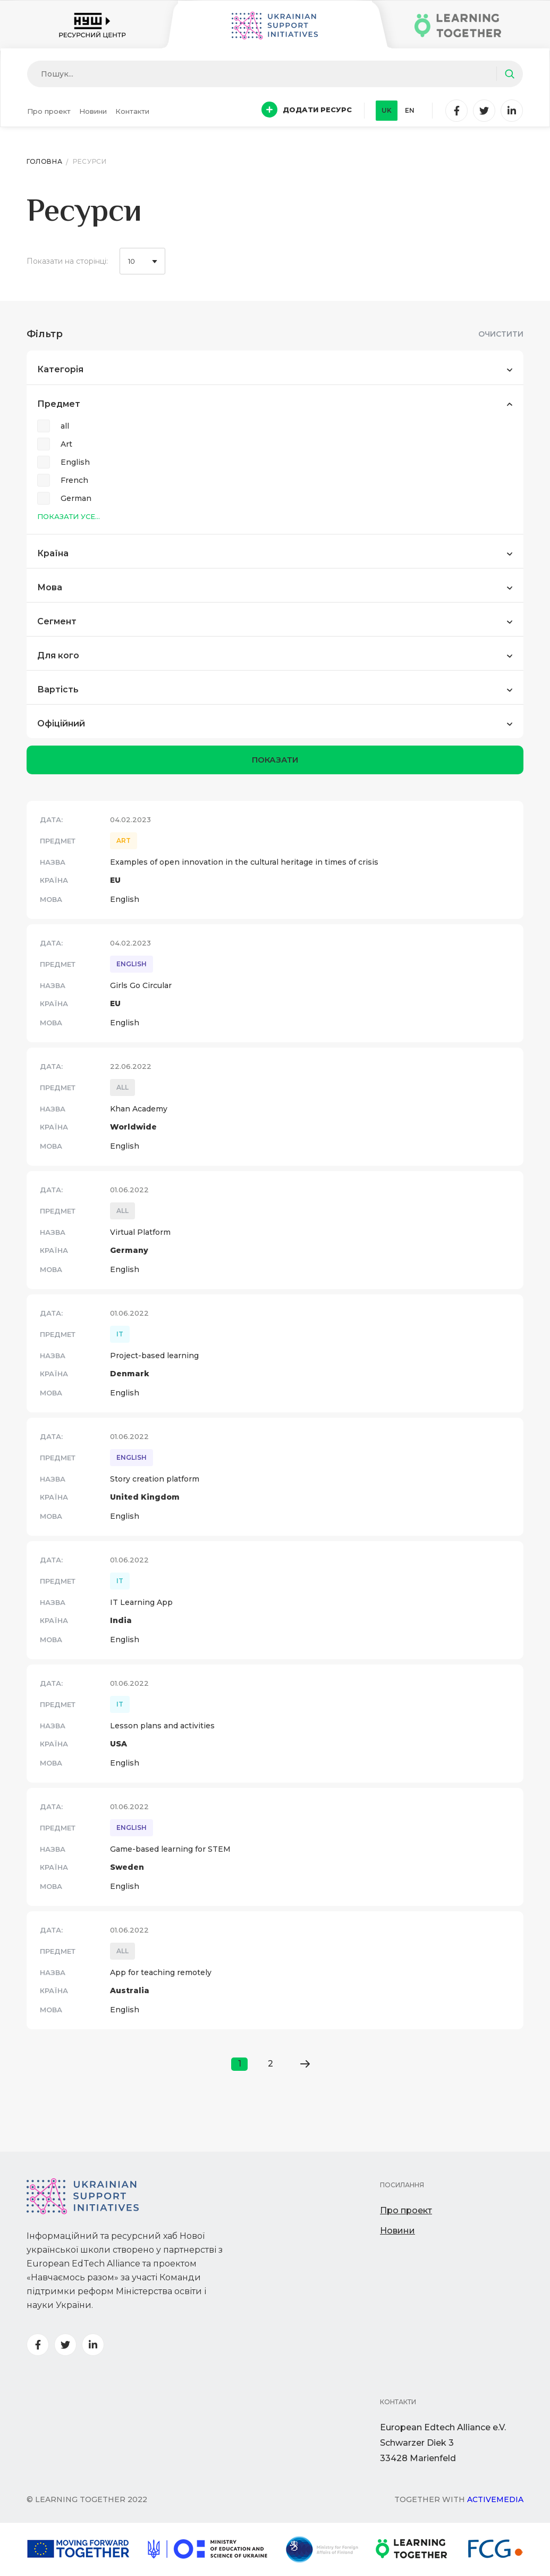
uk (387, 110)
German (76, 498)
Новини (93, 111)
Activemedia (495, 2499)
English (75, 462)
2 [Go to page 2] (270, 2064)
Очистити (500, 334)
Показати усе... (68, 516)
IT (119, 1334)
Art (66, 444)
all (65, 426)
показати (275, 760)
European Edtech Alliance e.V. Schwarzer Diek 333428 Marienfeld (443, 2442)
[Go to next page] (304, 2064)
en (409, 110)
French (74, 480)
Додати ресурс (306, 110)
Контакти (132, 111)
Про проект (49, 111)
